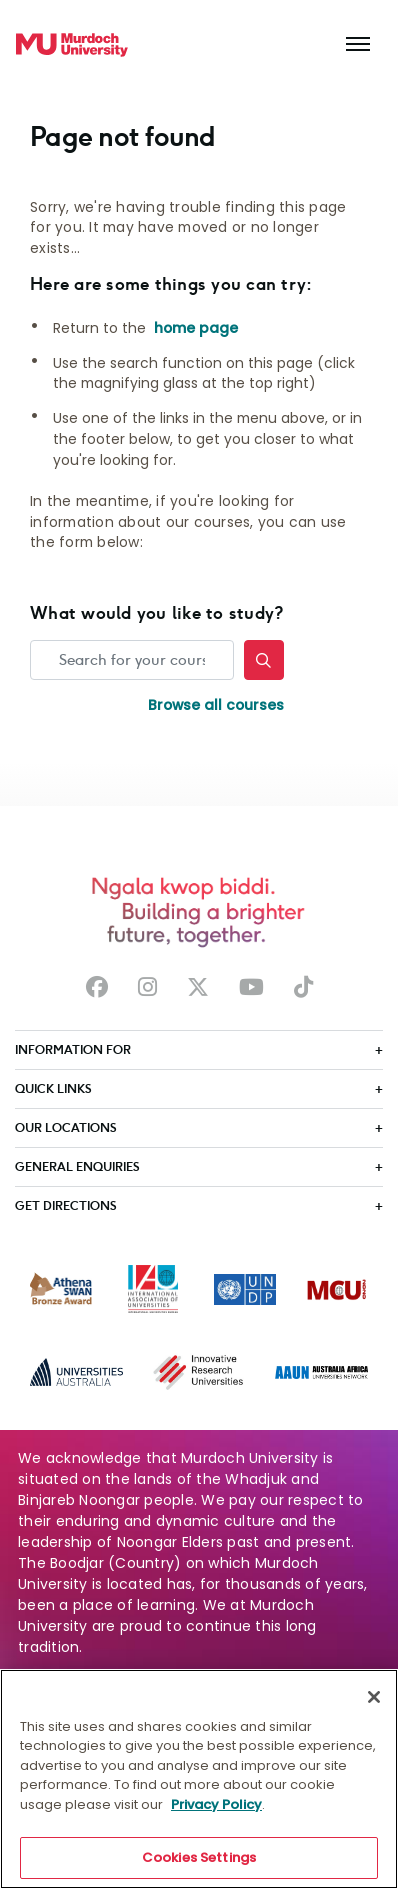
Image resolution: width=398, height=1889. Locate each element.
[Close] (374, 1700)
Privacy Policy (216, 1807)
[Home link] (72, 45)
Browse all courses (216, 705)
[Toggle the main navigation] (358, 45)
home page (196, 328)
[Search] (264, 660)
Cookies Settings (199, 1861)
